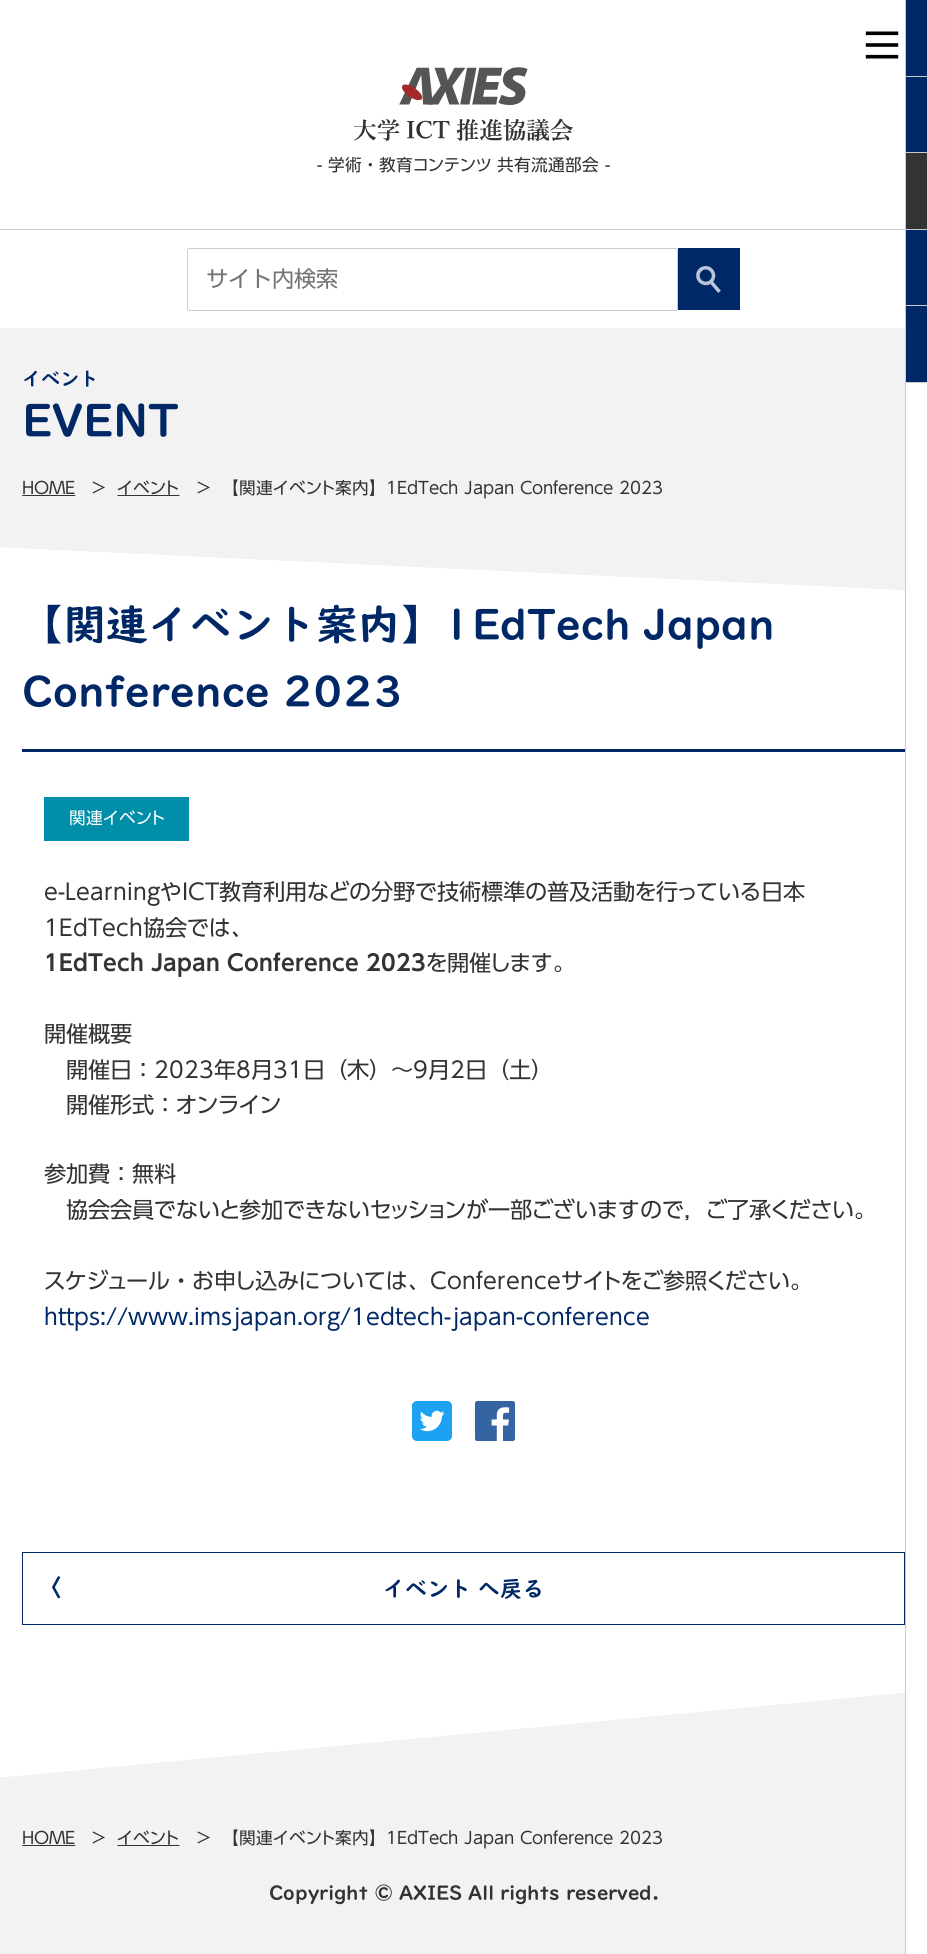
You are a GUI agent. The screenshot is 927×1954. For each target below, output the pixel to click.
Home (48, 487)
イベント (148, 487)
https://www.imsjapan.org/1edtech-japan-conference (347, 1316)
